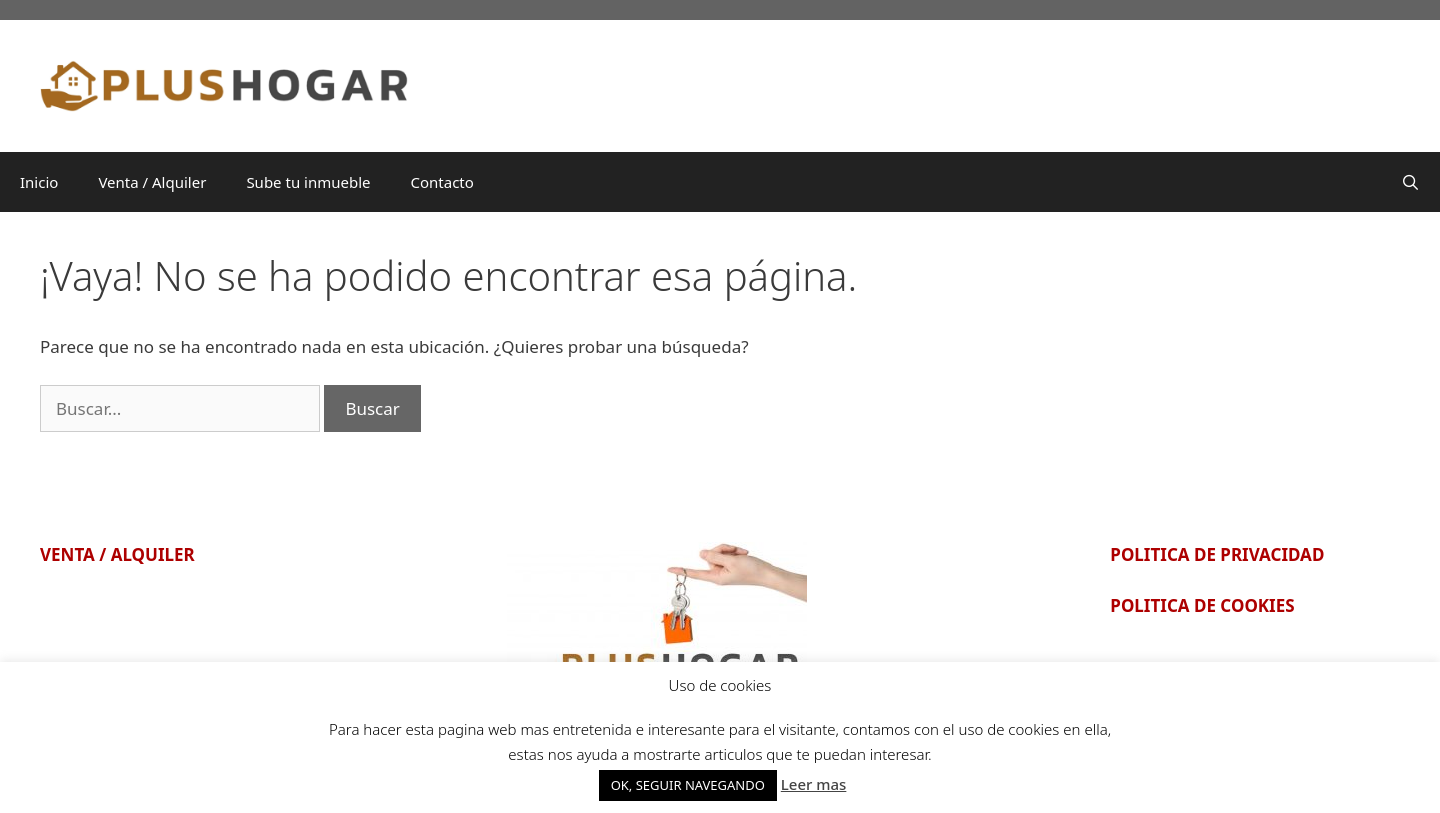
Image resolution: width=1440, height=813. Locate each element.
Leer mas (814, 784)
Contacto (442, 182)
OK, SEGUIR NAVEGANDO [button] (688, 785)
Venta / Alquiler (152, 182)
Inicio (39, 182)
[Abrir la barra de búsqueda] (1410, 182)
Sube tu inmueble (308, 182)
